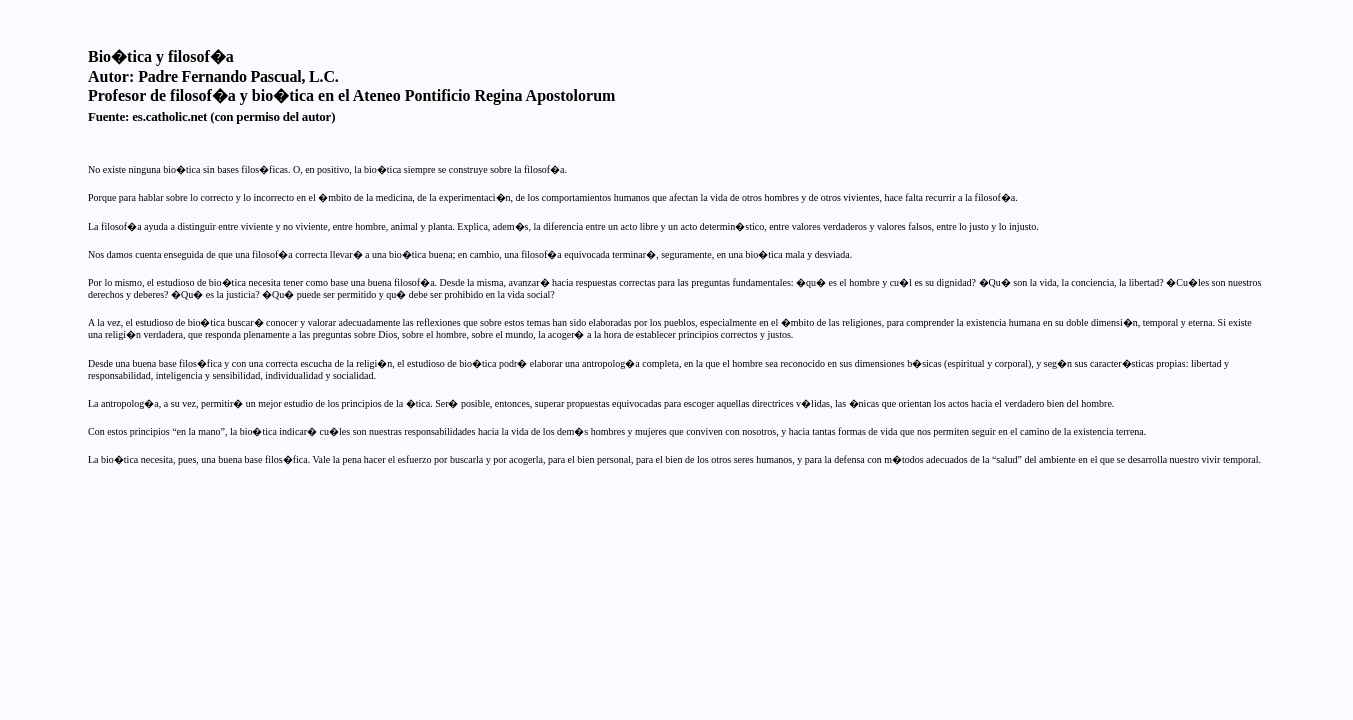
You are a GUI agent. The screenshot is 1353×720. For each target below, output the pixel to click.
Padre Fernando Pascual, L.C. (238, 76)
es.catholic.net (169, 116)
